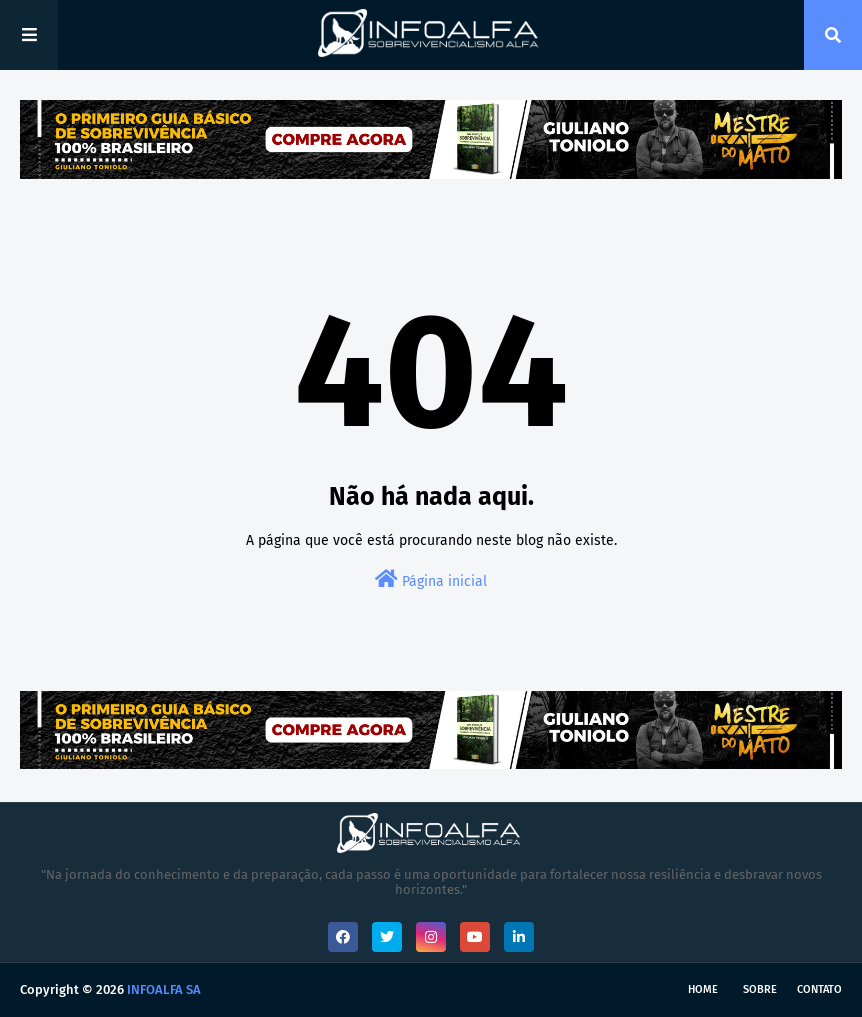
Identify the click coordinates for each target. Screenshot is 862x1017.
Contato (819, 989)
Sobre (760, 989)
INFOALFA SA (164, 989)
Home (703, 989)
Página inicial (431, 579)
